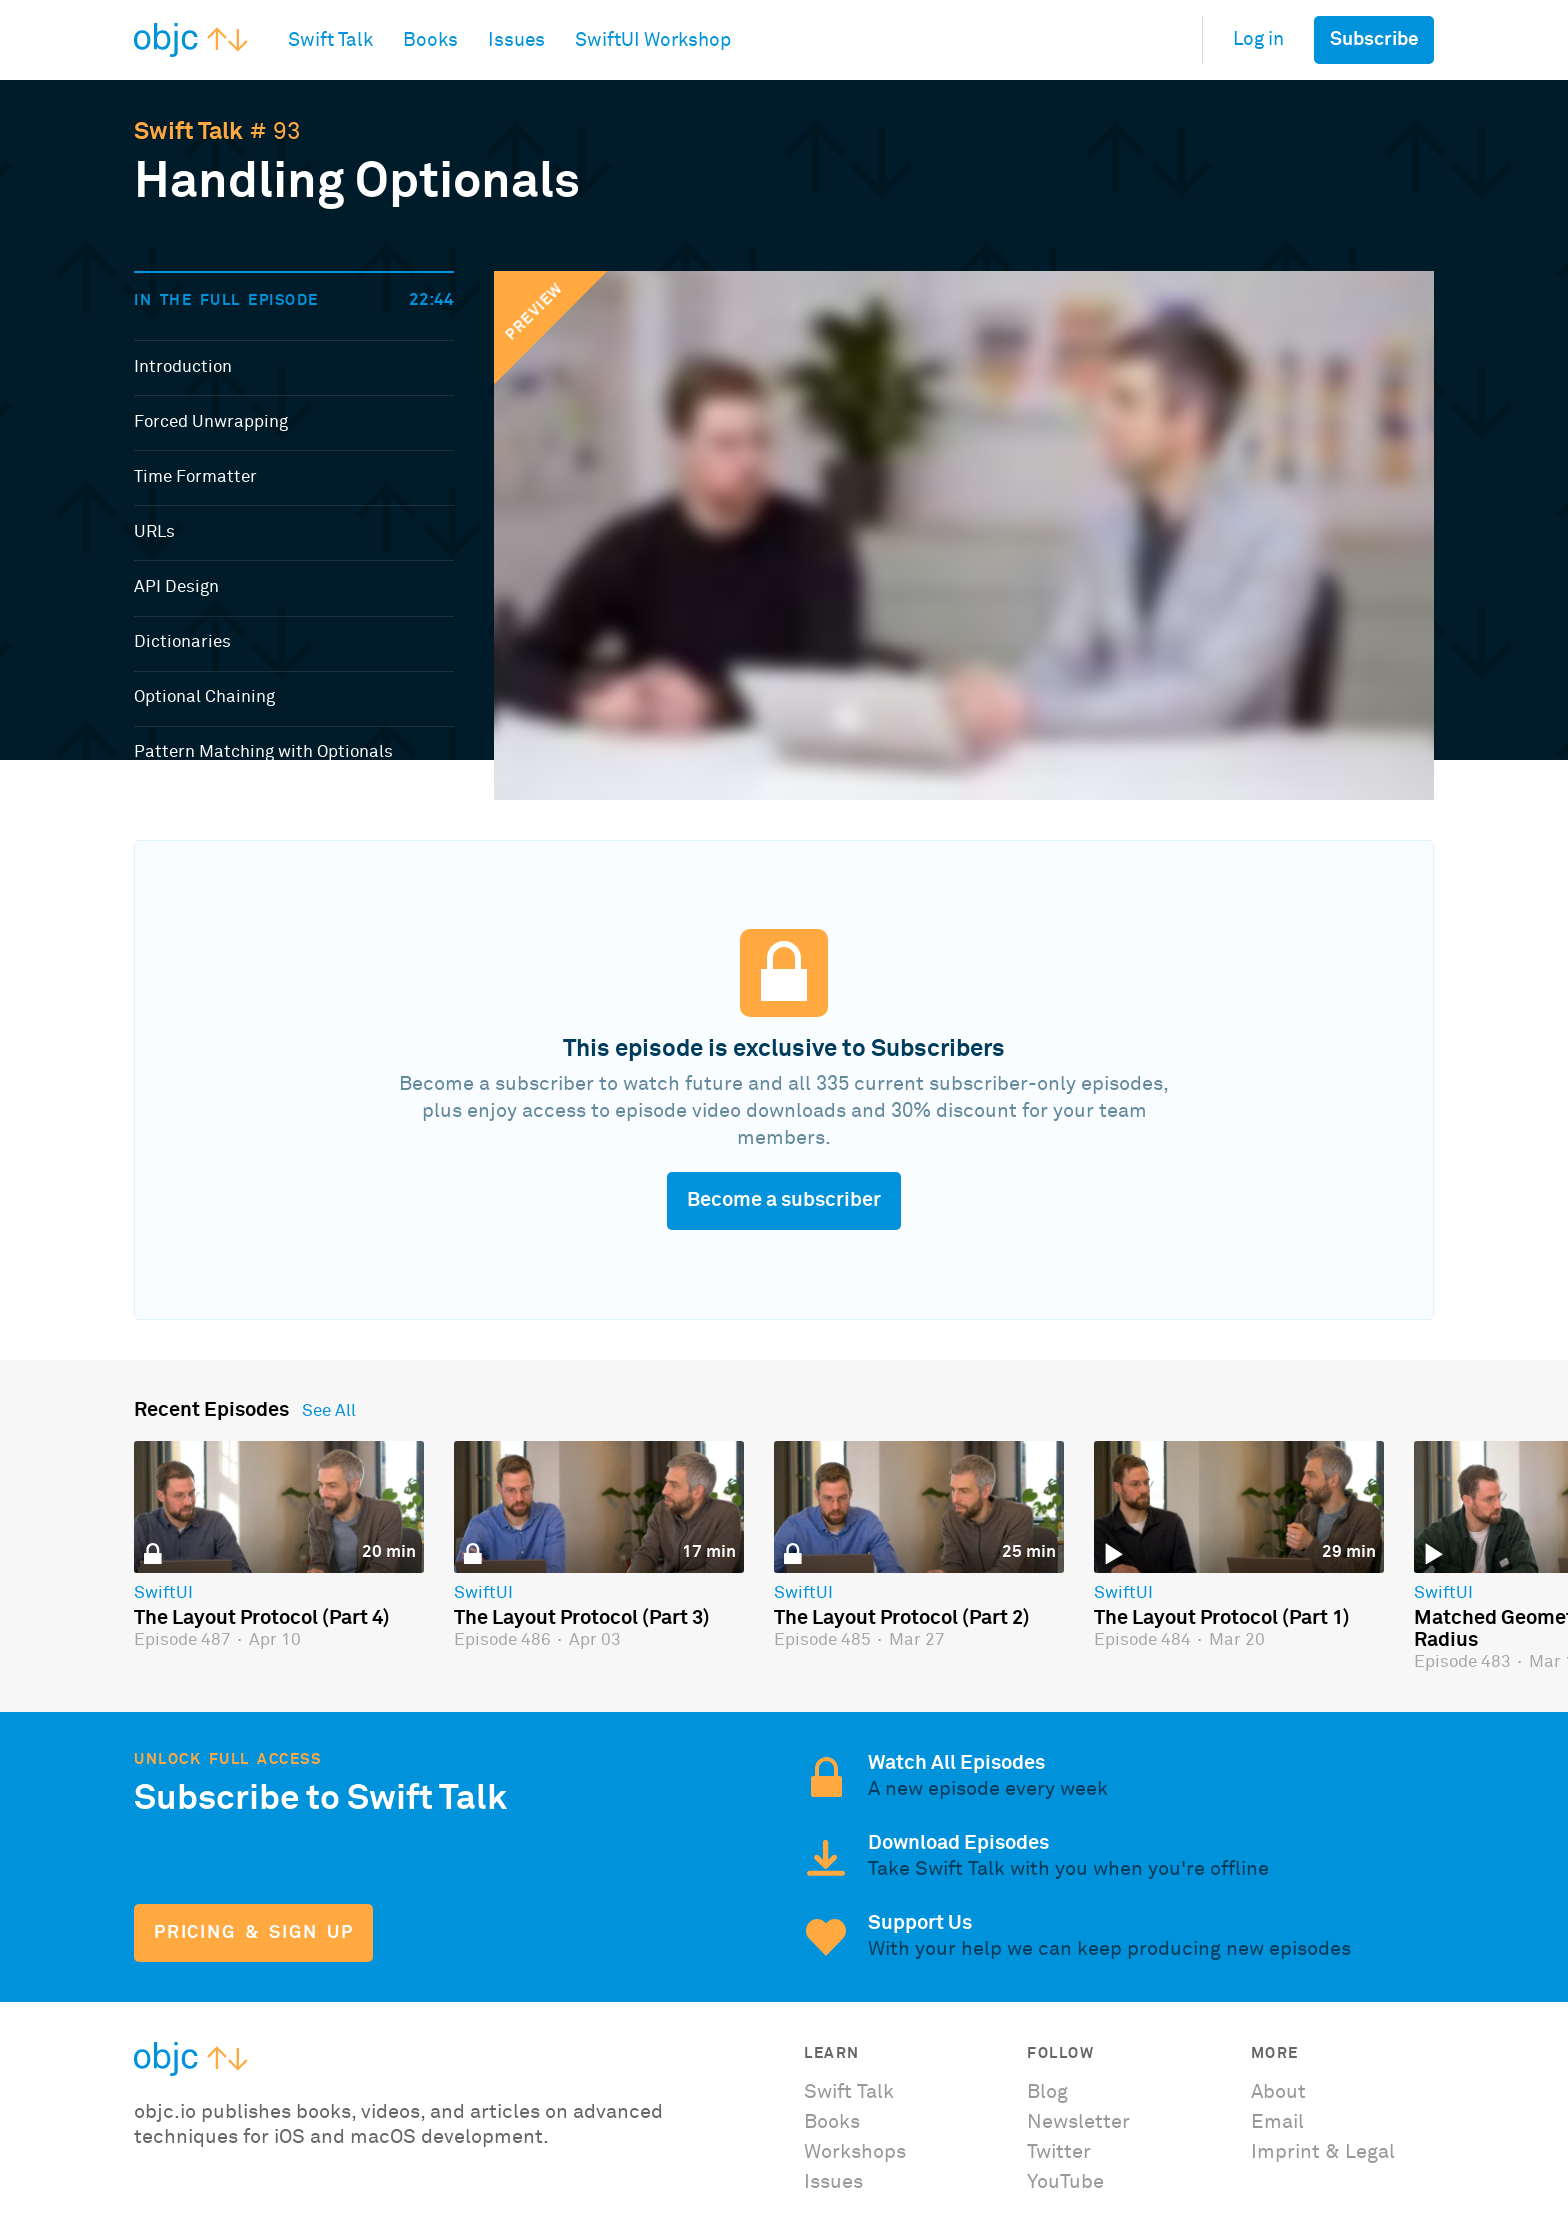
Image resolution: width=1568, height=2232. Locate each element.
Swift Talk (188, 132)
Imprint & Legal (1323, 2152)
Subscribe (1374, 39)
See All (329, 1412)
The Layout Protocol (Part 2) (902, 1618)
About (1278, 2092)
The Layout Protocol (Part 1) (1222, 1618)
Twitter (1059, 2152)
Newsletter (1078, 2122)
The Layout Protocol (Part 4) (262, 1618)
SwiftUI (163, 1594)
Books (832, 2122)
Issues (833, 2182)
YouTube (1065, 2182)
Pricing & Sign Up (253, 1933)
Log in (1258, 39)
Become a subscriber (784, 1200)
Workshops (855, 2152)
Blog (1047, 2092)
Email (1277, 2122)
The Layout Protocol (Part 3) (582, 1618)
